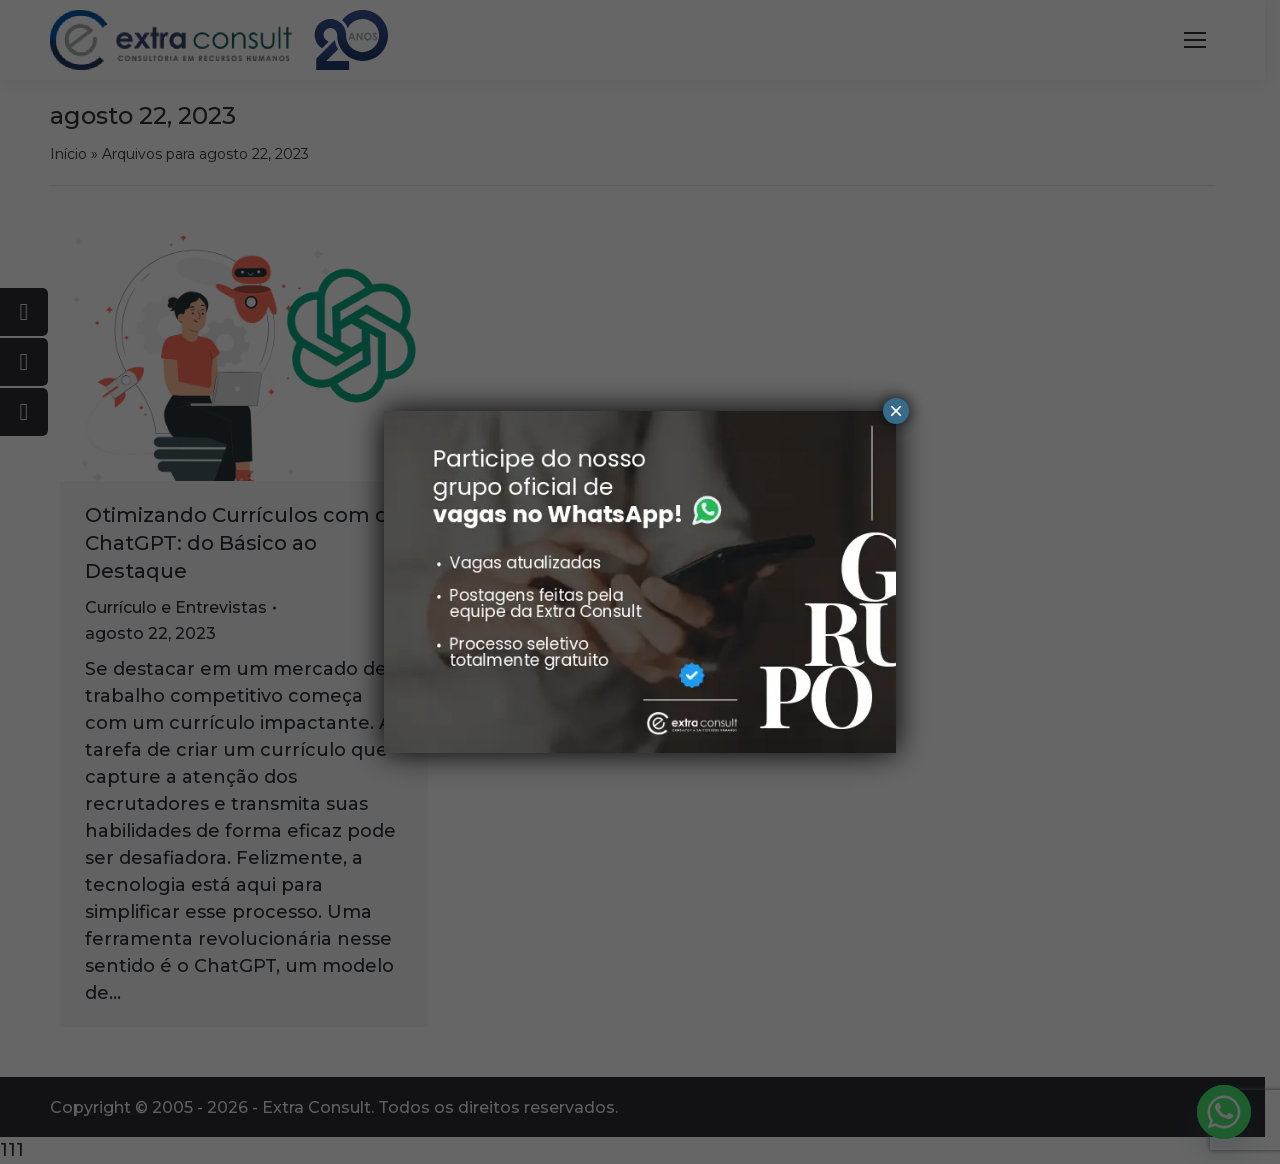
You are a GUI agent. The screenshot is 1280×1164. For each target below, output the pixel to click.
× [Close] (896, 411)
